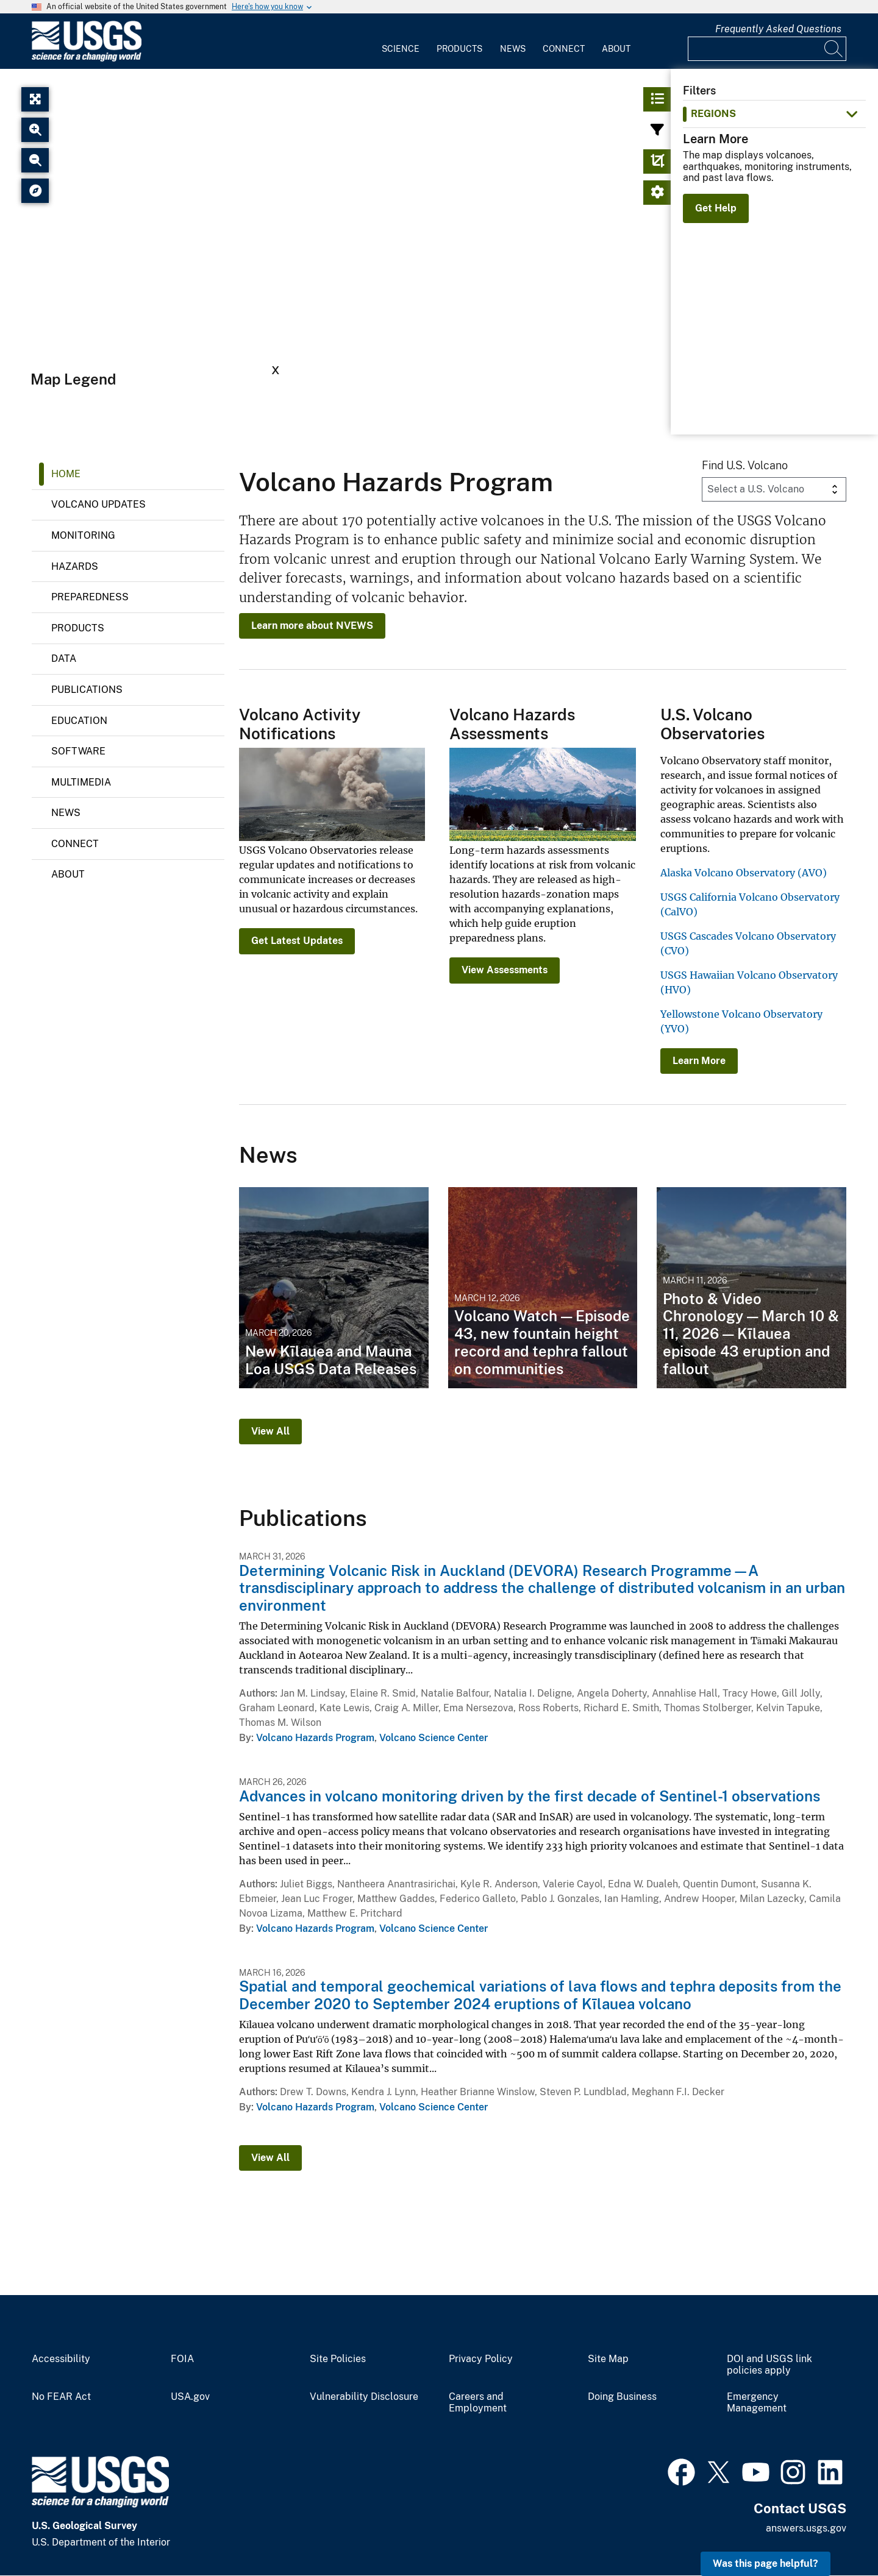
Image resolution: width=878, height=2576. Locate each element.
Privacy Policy (481, 2359)
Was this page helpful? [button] (765, 2563)
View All (270, 1431)
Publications (87, 689)
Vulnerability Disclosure (364, 2396)
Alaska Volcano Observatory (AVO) (743, 873)
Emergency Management (757, 2402)
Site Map (608, 2359)
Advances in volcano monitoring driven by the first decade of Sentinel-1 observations (529, 1795)
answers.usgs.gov (806, 2528)
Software (78, 751)
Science (400, 49)
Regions (713, 113)
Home (65, 474)
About (616, 49)
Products (459, 49)
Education (79, 720)
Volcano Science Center (433, 1738)
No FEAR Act (61, 2396)
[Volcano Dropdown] (774, 489)
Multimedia (81, 782)
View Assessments (505, 970)
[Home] (86, 59)
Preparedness (90, 597)
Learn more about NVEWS (312, 625)
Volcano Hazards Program (315, 1738)
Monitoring (83, 535)
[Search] (834, 49)
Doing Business (622, 2396)
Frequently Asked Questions (778, 29)
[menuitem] (400, 41)
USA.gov (190, 2396)
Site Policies (338, 2359)
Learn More (699, 1060)
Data (63, 658)
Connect (564, 49)
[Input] (767, 49)
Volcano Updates (98, 504)
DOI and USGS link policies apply (769, 2365)
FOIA (182, 2359)
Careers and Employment (478, 2402)
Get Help (716, 208)
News (513, 49)
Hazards (74, 566)
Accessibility (61, 2359)
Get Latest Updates (297, 940)
